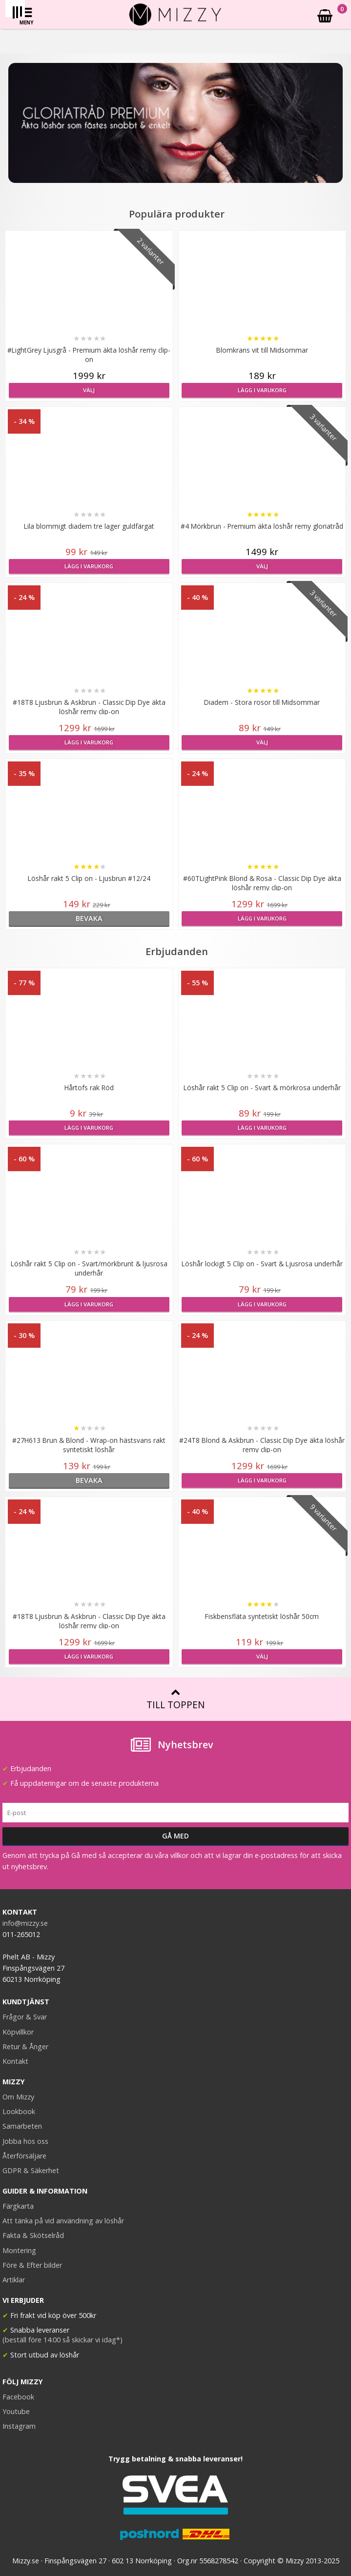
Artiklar (13, 2279)
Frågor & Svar (24, 2016)
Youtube (16, 2411)
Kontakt (15, 2061)
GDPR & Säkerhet (30, 2170)
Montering (19, 2250)
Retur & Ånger (25, 2046)
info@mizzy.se (25, 1923)
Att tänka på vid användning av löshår (63, 2220)
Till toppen (175, 1699)
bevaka (89, 918)
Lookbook (18, 2111)
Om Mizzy (18, 2096)
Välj (89, 390)
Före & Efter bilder (32, 2265)
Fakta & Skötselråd (33, 2235)
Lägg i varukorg (262, 390)
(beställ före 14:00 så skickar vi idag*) (62, 2339)
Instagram (19, 2426)
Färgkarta (18, 2206)
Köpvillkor (18, 2032)
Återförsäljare (24, 2155)
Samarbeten (22, 2126)
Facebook (18, 2396)
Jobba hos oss (25, 2141)
